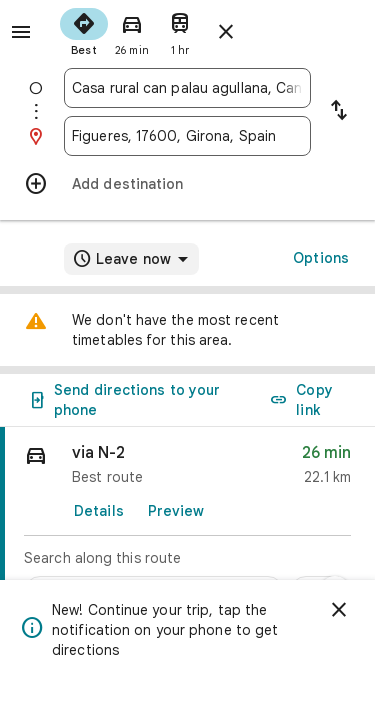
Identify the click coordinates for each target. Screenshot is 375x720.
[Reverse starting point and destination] (339, 112)
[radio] (84, 30)
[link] (187, 523)
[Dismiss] (339, 610)
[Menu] (21, 32)
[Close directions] (226, 32)
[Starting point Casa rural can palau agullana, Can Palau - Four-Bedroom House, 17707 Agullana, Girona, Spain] (187, 88)
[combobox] (187, 88)
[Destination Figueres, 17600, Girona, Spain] (187, 136)
